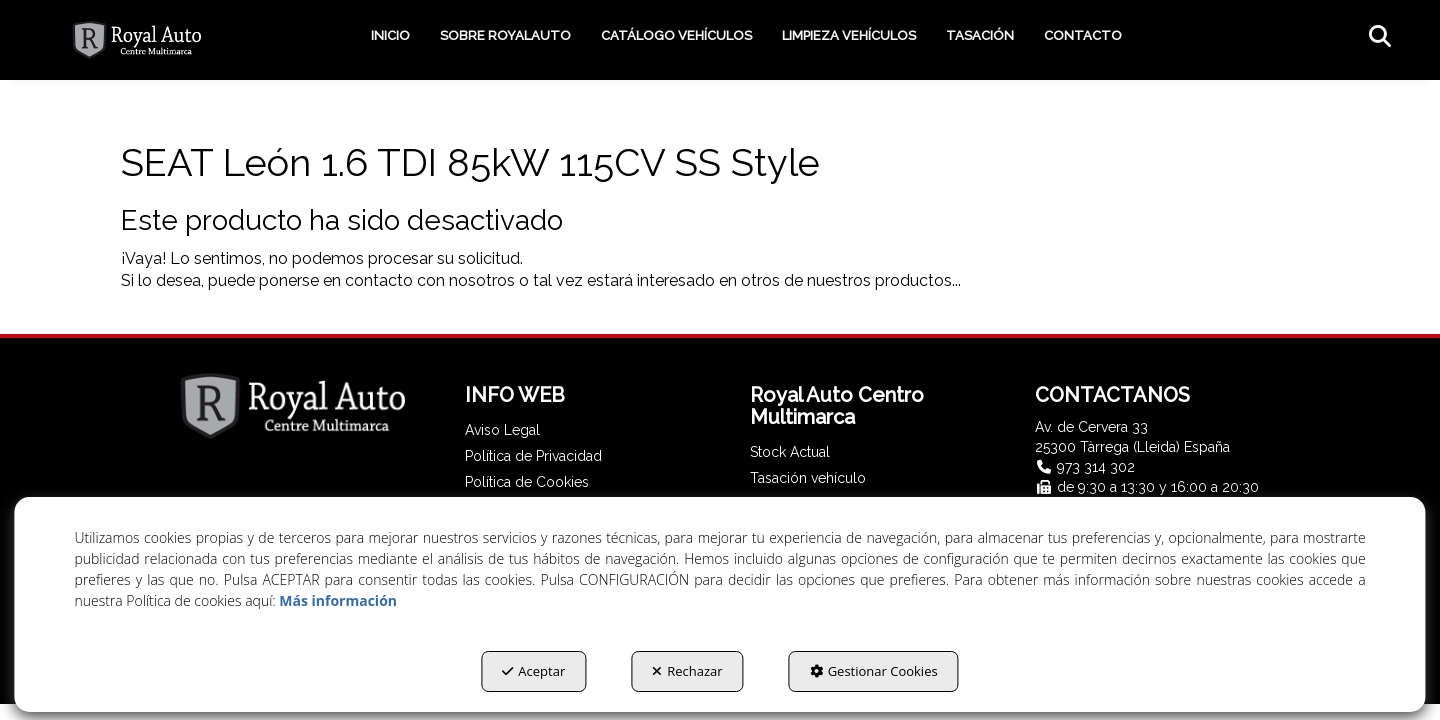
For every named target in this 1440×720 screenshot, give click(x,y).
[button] (136, 40)
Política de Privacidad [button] (533, 456)
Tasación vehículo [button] (808, 478)
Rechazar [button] (687, 671)
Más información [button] (338, 600)
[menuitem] (390, 36)
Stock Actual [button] (790, 452)
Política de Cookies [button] (527, 482)
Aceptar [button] (533, 671)
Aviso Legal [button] (502, 430)
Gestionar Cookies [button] (874, 671)
